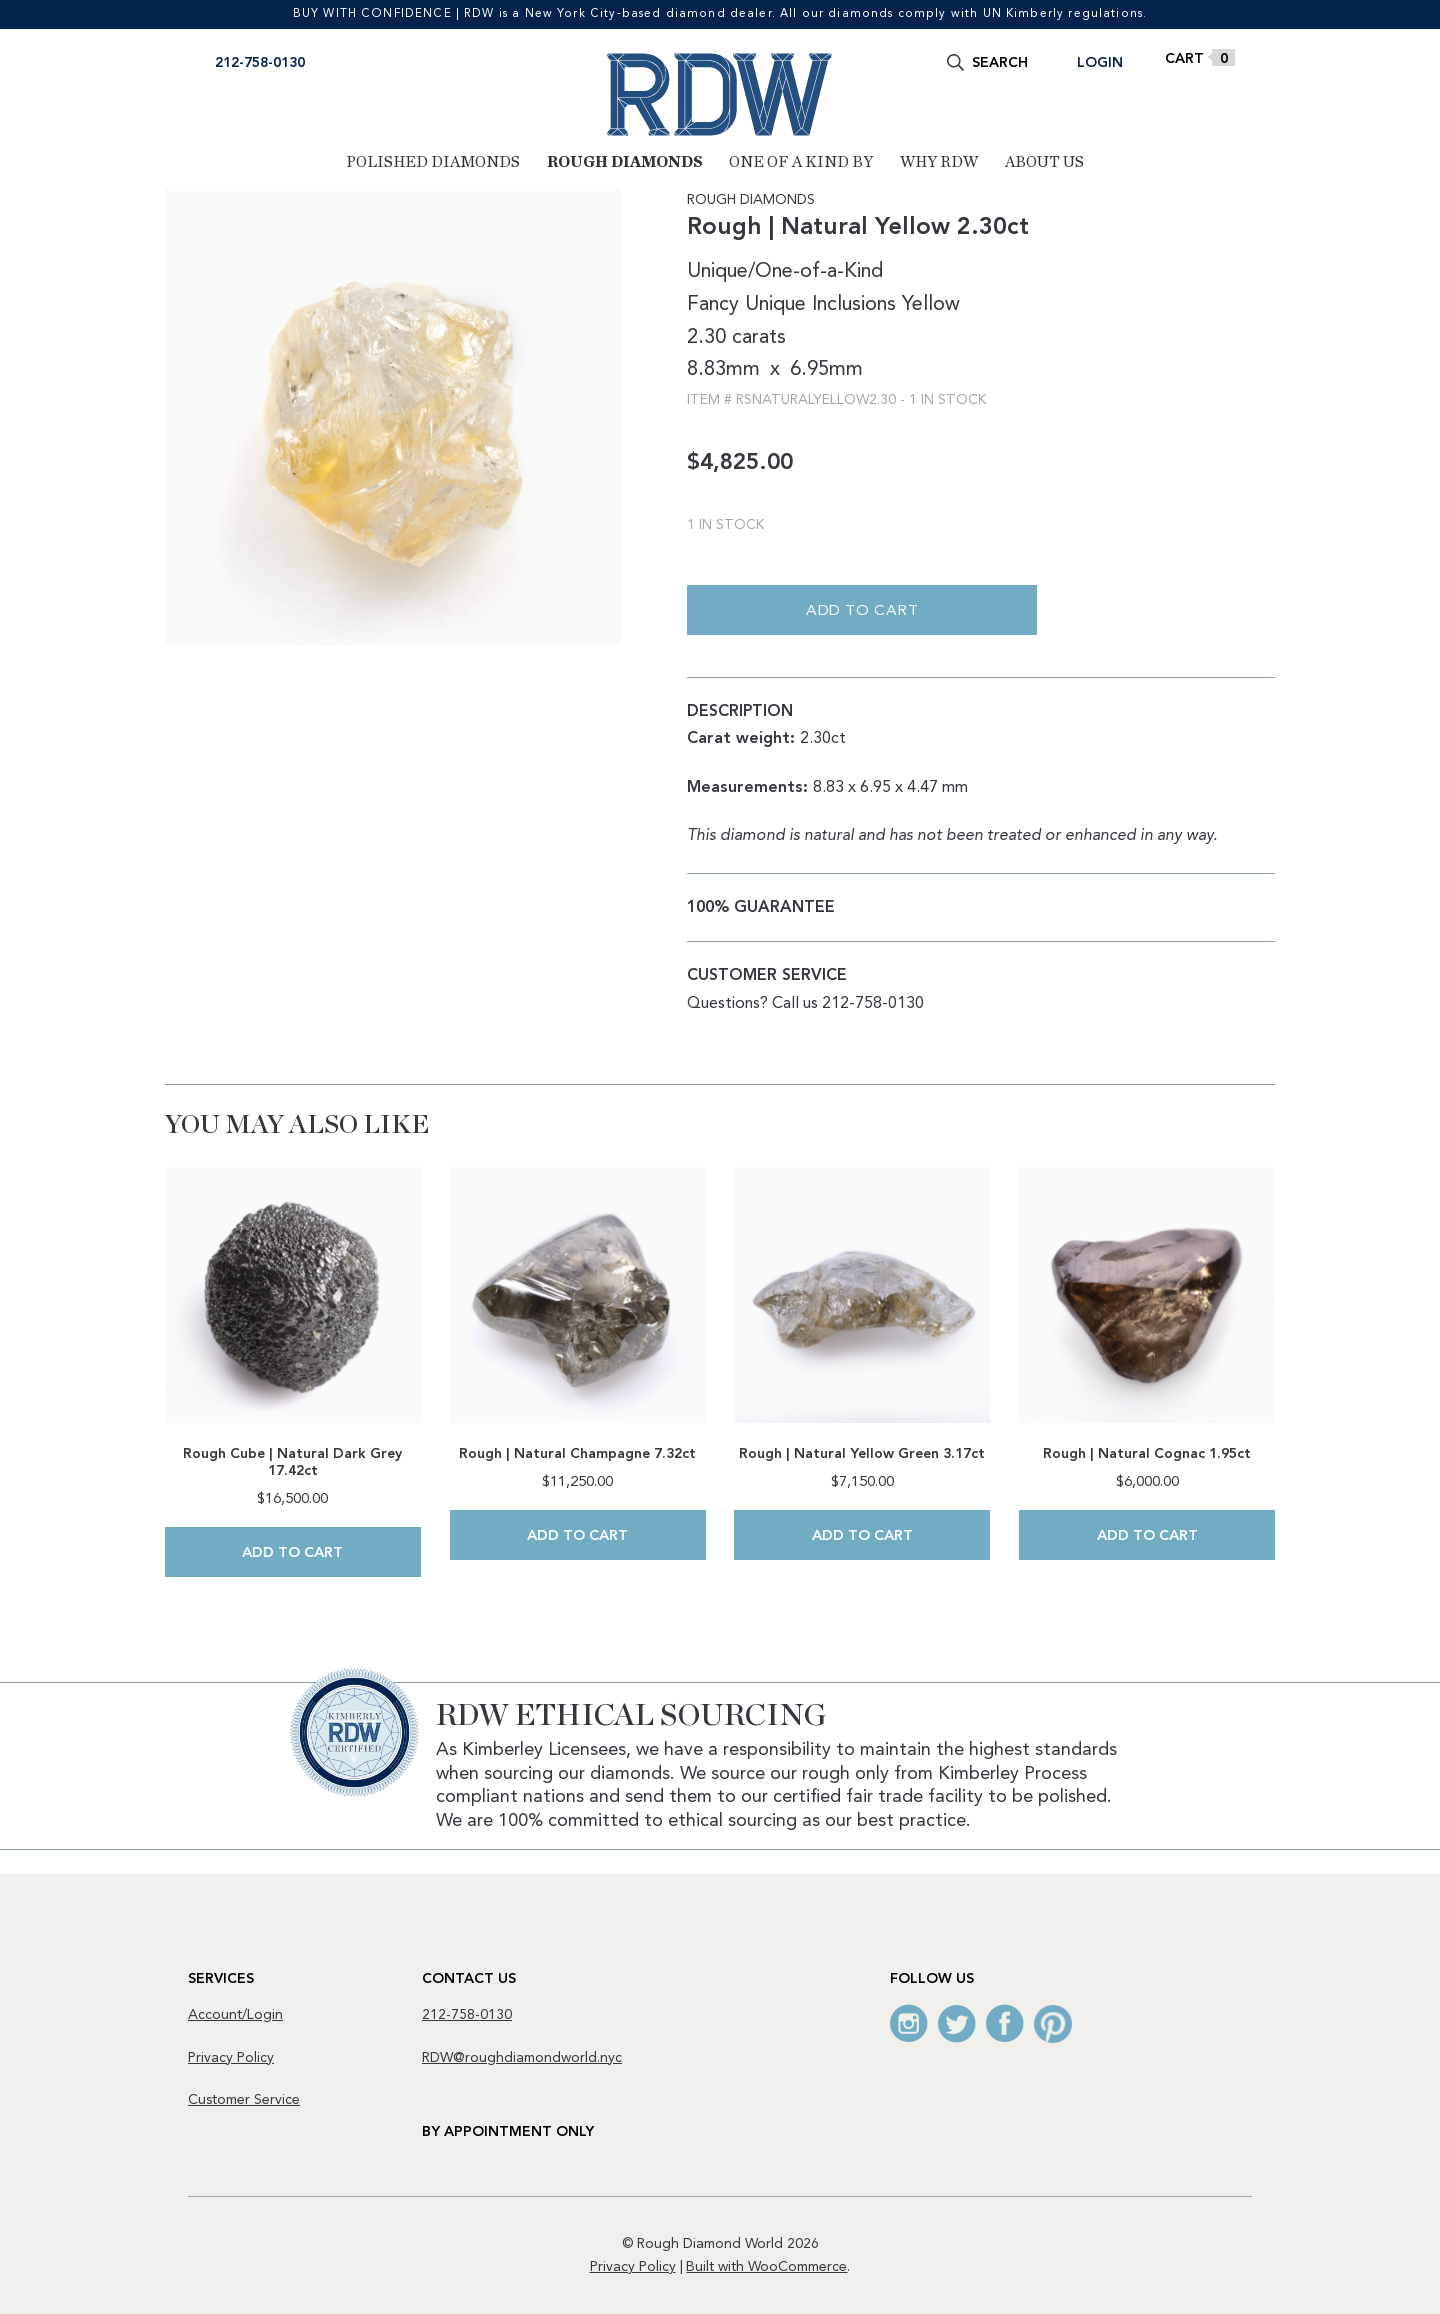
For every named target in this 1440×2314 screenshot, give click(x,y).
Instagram (909, 2022)
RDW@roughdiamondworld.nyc (522, 2057)
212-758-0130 (260, 63)
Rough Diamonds (624, 163)
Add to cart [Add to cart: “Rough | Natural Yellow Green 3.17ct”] (862, 1536)
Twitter (957, 2022)
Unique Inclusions (820, 305)
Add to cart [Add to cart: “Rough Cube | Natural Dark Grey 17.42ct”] (292, 1553)
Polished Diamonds (433, 163)
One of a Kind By (801, 163)
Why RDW (939, 163)
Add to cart (862, 612)
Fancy (713, 305)
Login (1100, 63)
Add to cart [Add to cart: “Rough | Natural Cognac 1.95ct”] (1147, 1536)
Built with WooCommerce (766, 2266)
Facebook (1005, 2022)
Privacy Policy (231, 2057)
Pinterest (1053, 2022)
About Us (1044, 163)
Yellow (931, 305)
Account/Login (235, 2014)
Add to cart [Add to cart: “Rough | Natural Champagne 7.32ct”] (577, 1536)
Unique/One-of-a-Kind (785, 273)
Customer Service (244, 2099)
